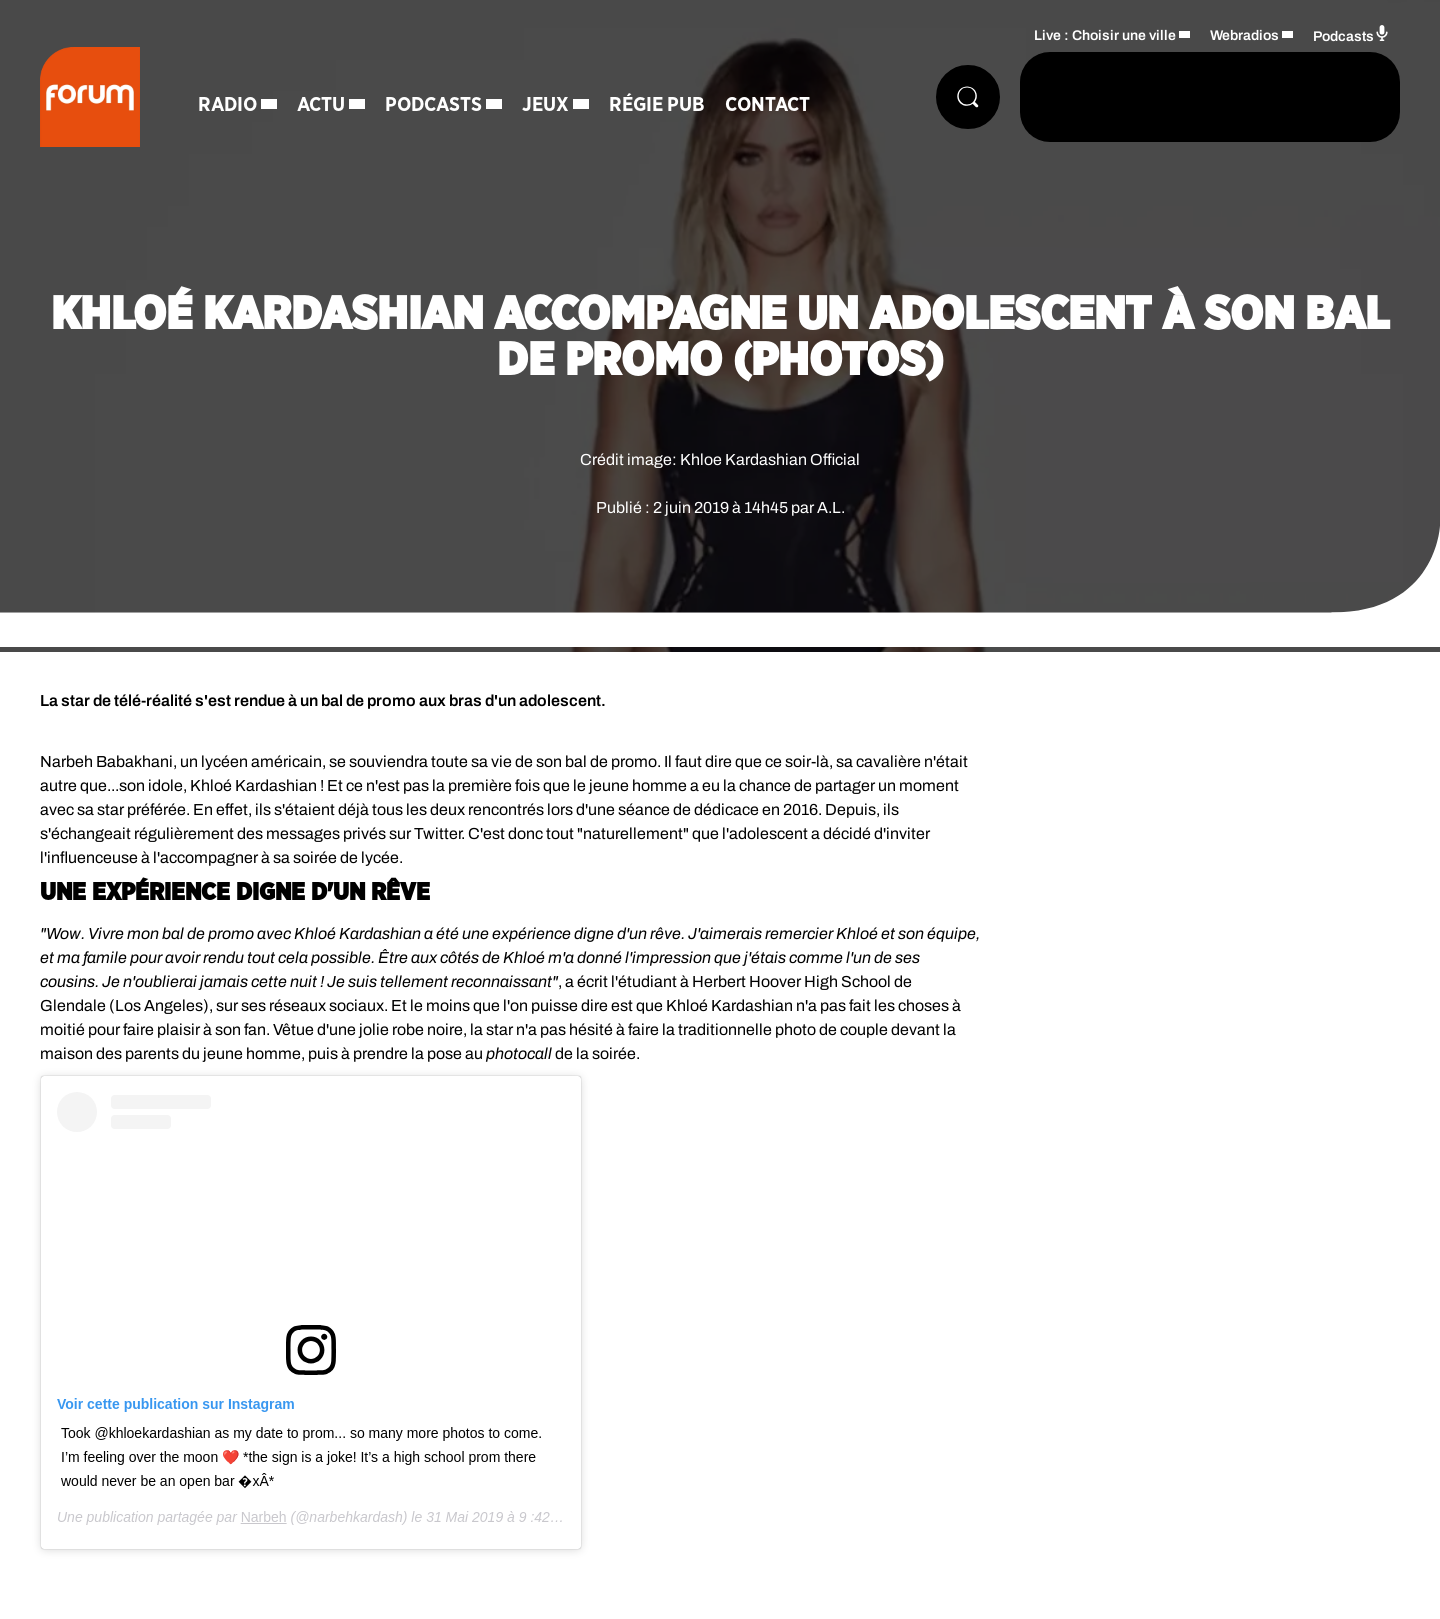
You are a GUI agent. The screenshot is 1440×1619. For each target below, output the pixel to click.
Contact (767, 105)
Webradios (1244, 35)
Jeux (545, 105)
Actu (321, 105)
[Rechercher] (968, 97)
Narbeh (264, 1517)
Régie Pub (657, 105)
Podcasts (433, 105)
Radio (227, 105)
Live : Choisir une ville (1105, 35)
